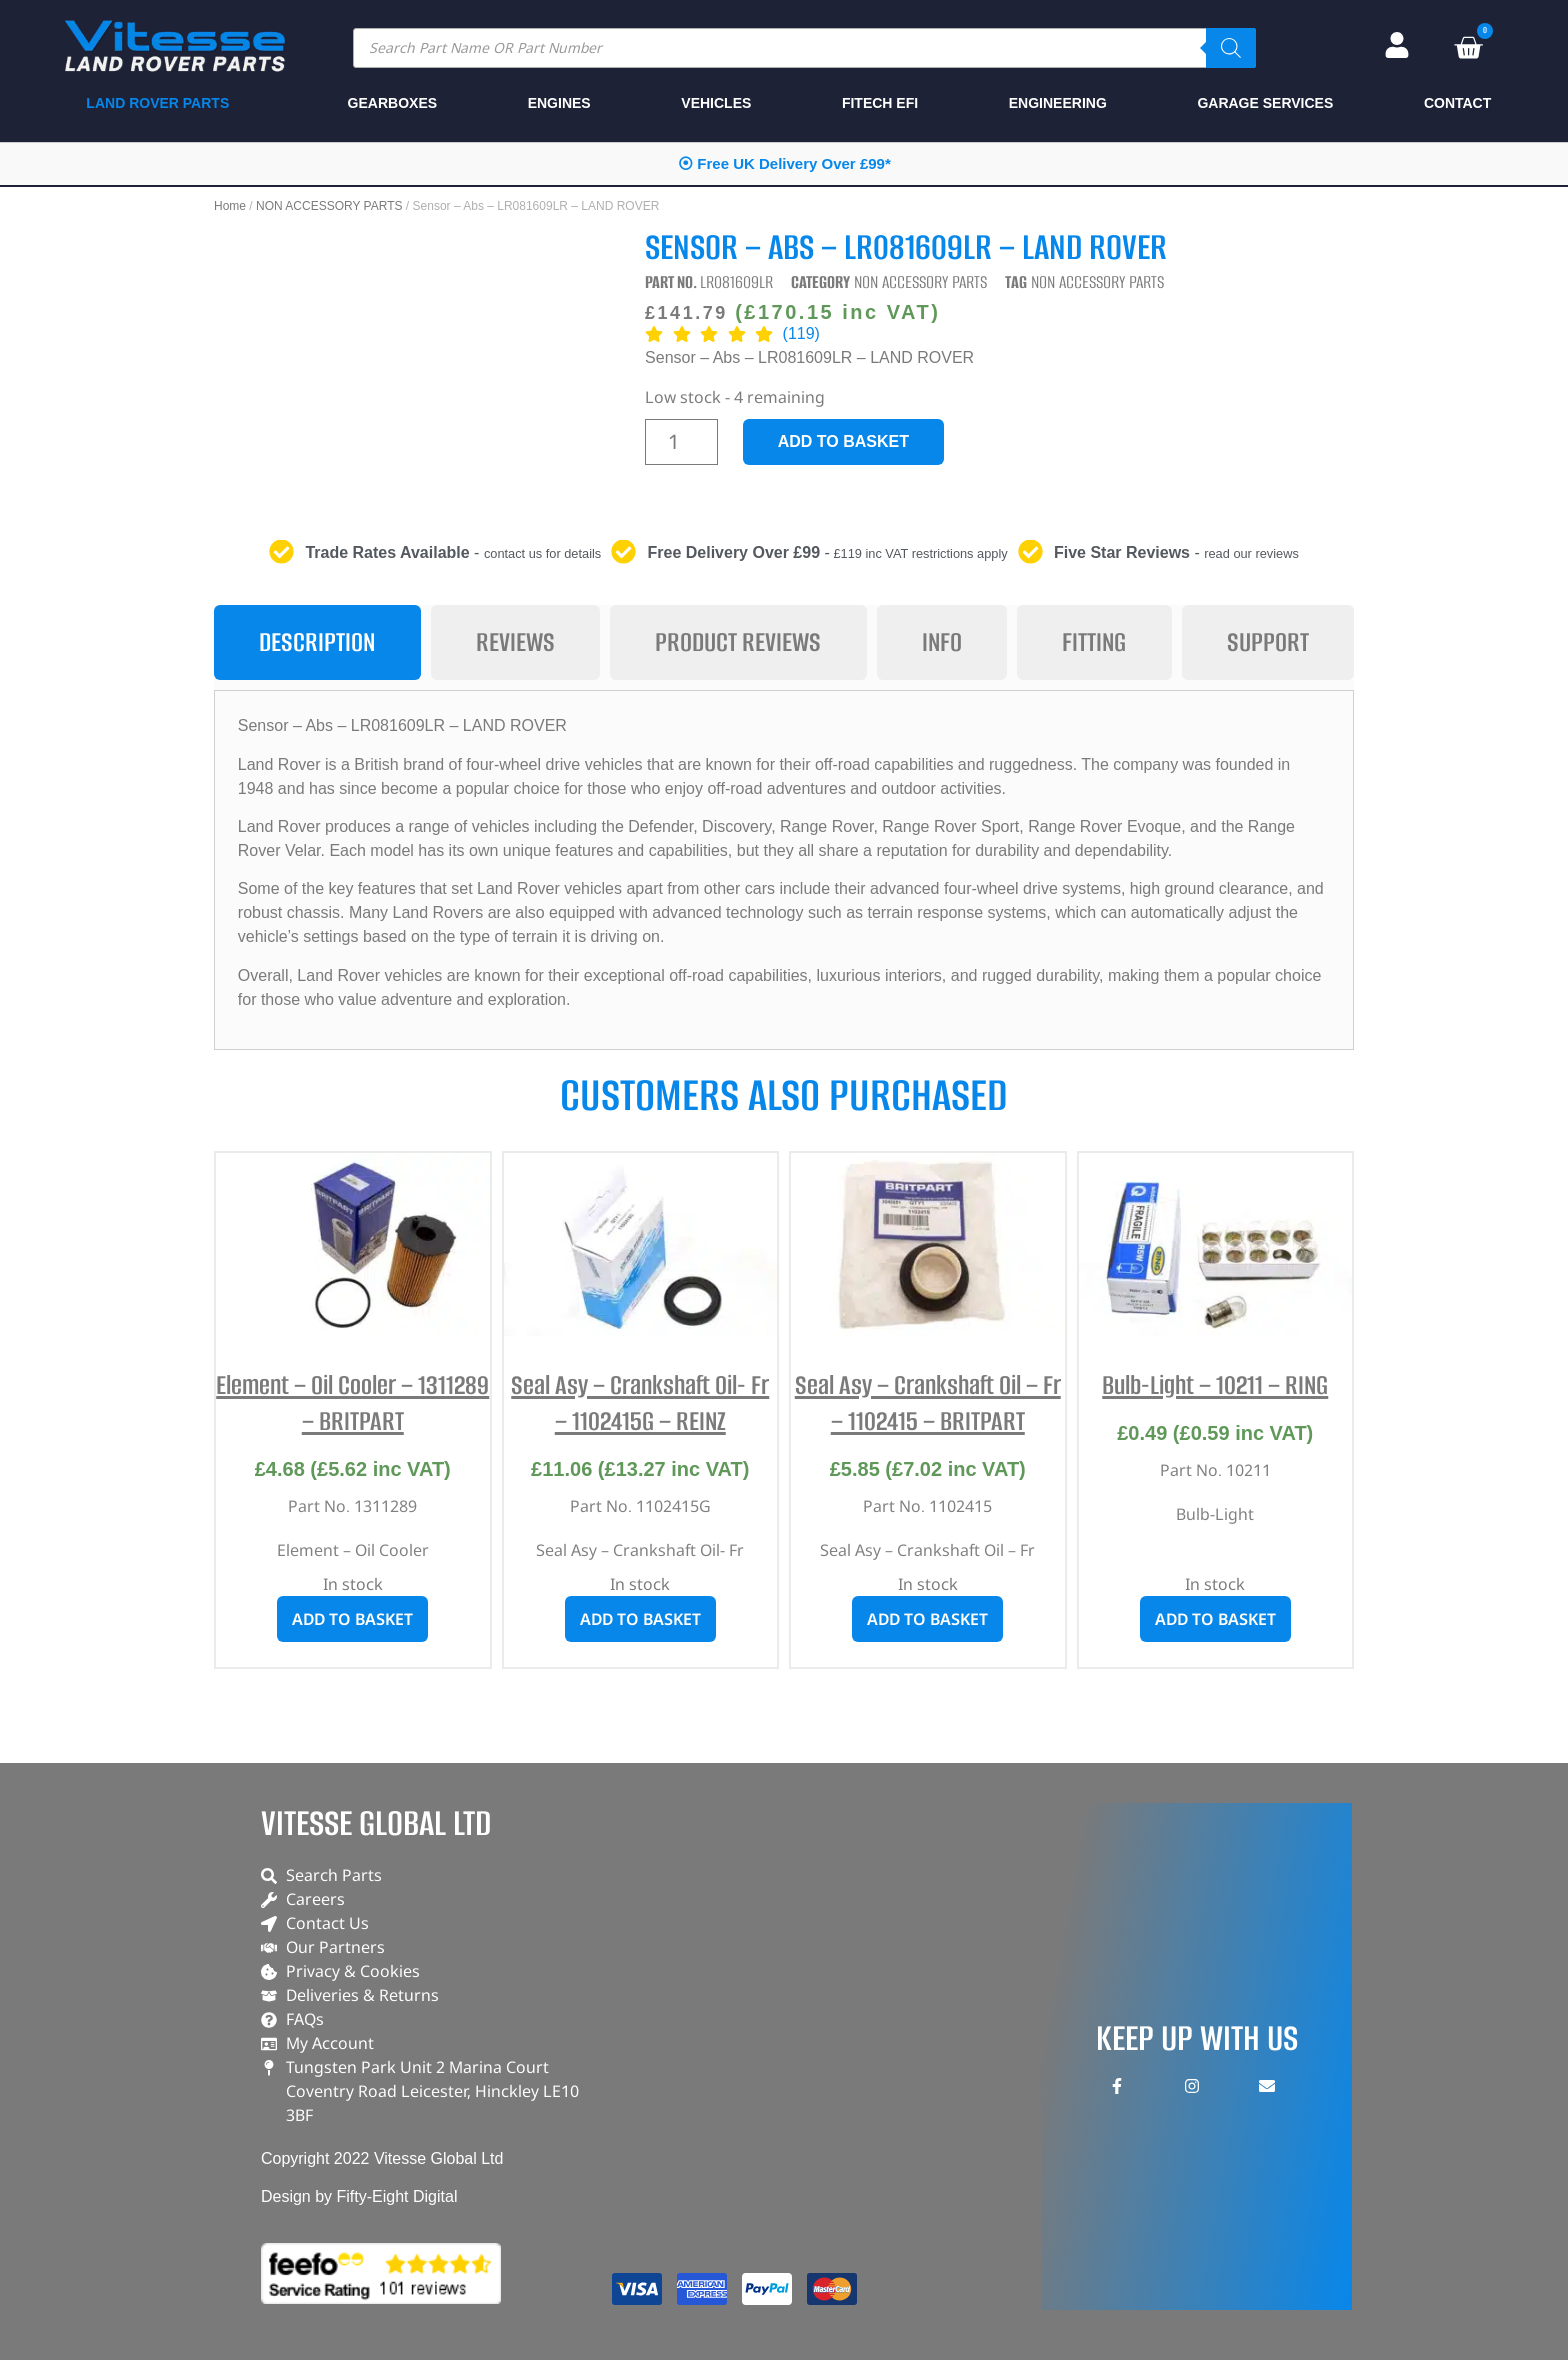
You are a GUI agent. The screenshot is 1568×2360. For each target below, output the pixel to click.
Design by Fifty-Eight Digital (359, 2196)
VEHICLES (716, 103)
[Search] (1231, 48)
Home (230, 206)
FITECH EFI (880, 103)
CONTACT (1457, 103)
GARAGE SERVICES (1265, 103)
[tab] (317, 642)
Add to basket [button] (352, 1619)
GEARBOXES (392, 103)
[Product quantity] (681, 442)
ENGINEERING (1058, 103)
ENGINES (559, 103)
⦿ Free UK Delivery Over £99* (784, 163)
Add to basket (843, 441)
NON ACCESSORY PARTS (329, 206)
